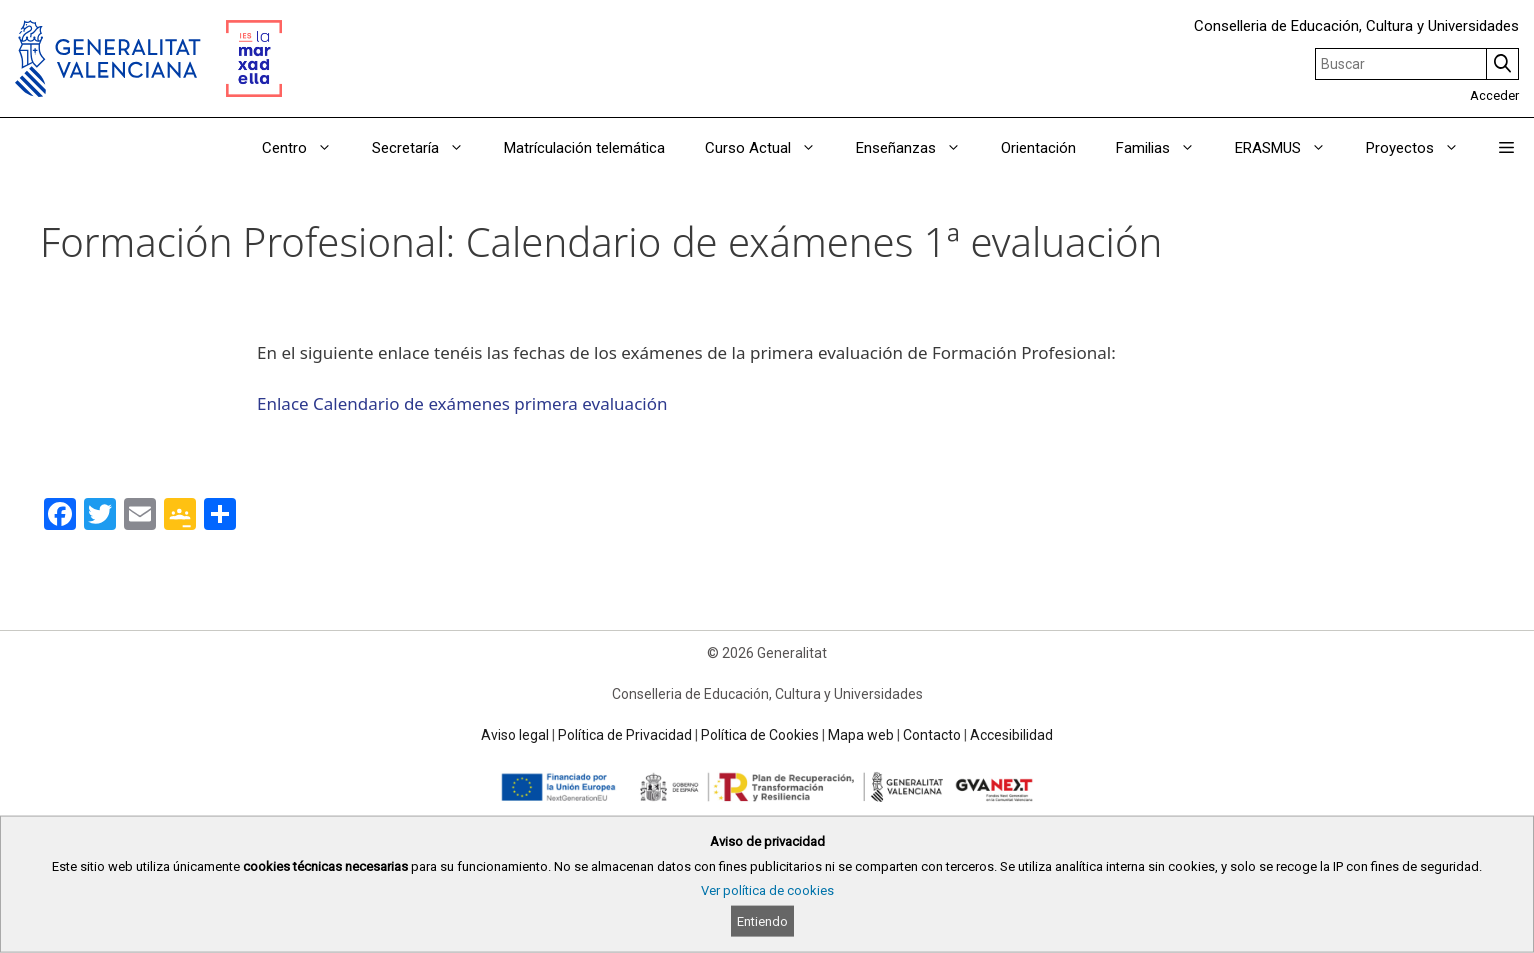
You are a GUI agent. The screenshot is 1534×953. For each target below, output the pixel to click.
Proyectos (1422, 148)
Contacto (932, 735)
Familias (1165, 148)
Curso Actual (770, 148)
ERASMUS (1290, 148)
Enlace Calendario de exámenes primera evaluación (462, 403)
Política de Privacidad (625, 735)
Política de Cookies (760, 735)
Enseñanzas (918, 148)
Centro (307, 148)
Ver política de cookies (767, 890)
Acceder (1494, 95)
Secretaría (428, 148)
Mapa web (861, 735)
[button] (1506, 148)
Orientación (1038, 148)
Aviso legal (515, 735)
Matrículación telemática (584, 148)
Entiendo (762, 921)
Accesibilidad (1011, 735)
